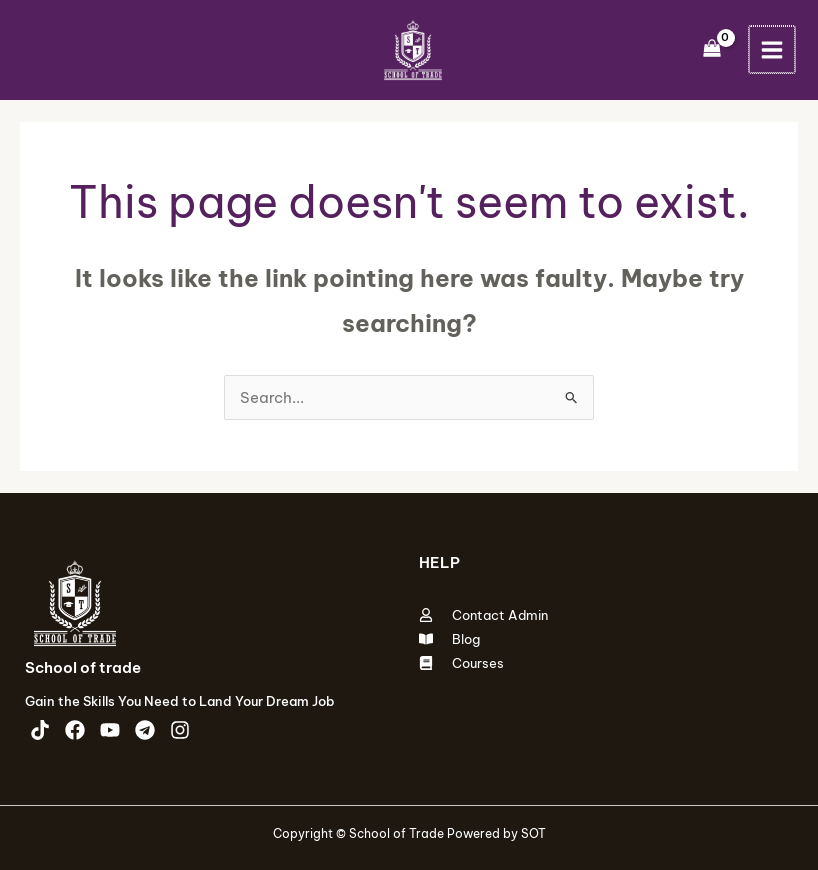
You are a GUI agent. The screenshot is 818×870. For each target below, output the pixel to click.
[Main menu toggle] (771, 49)
